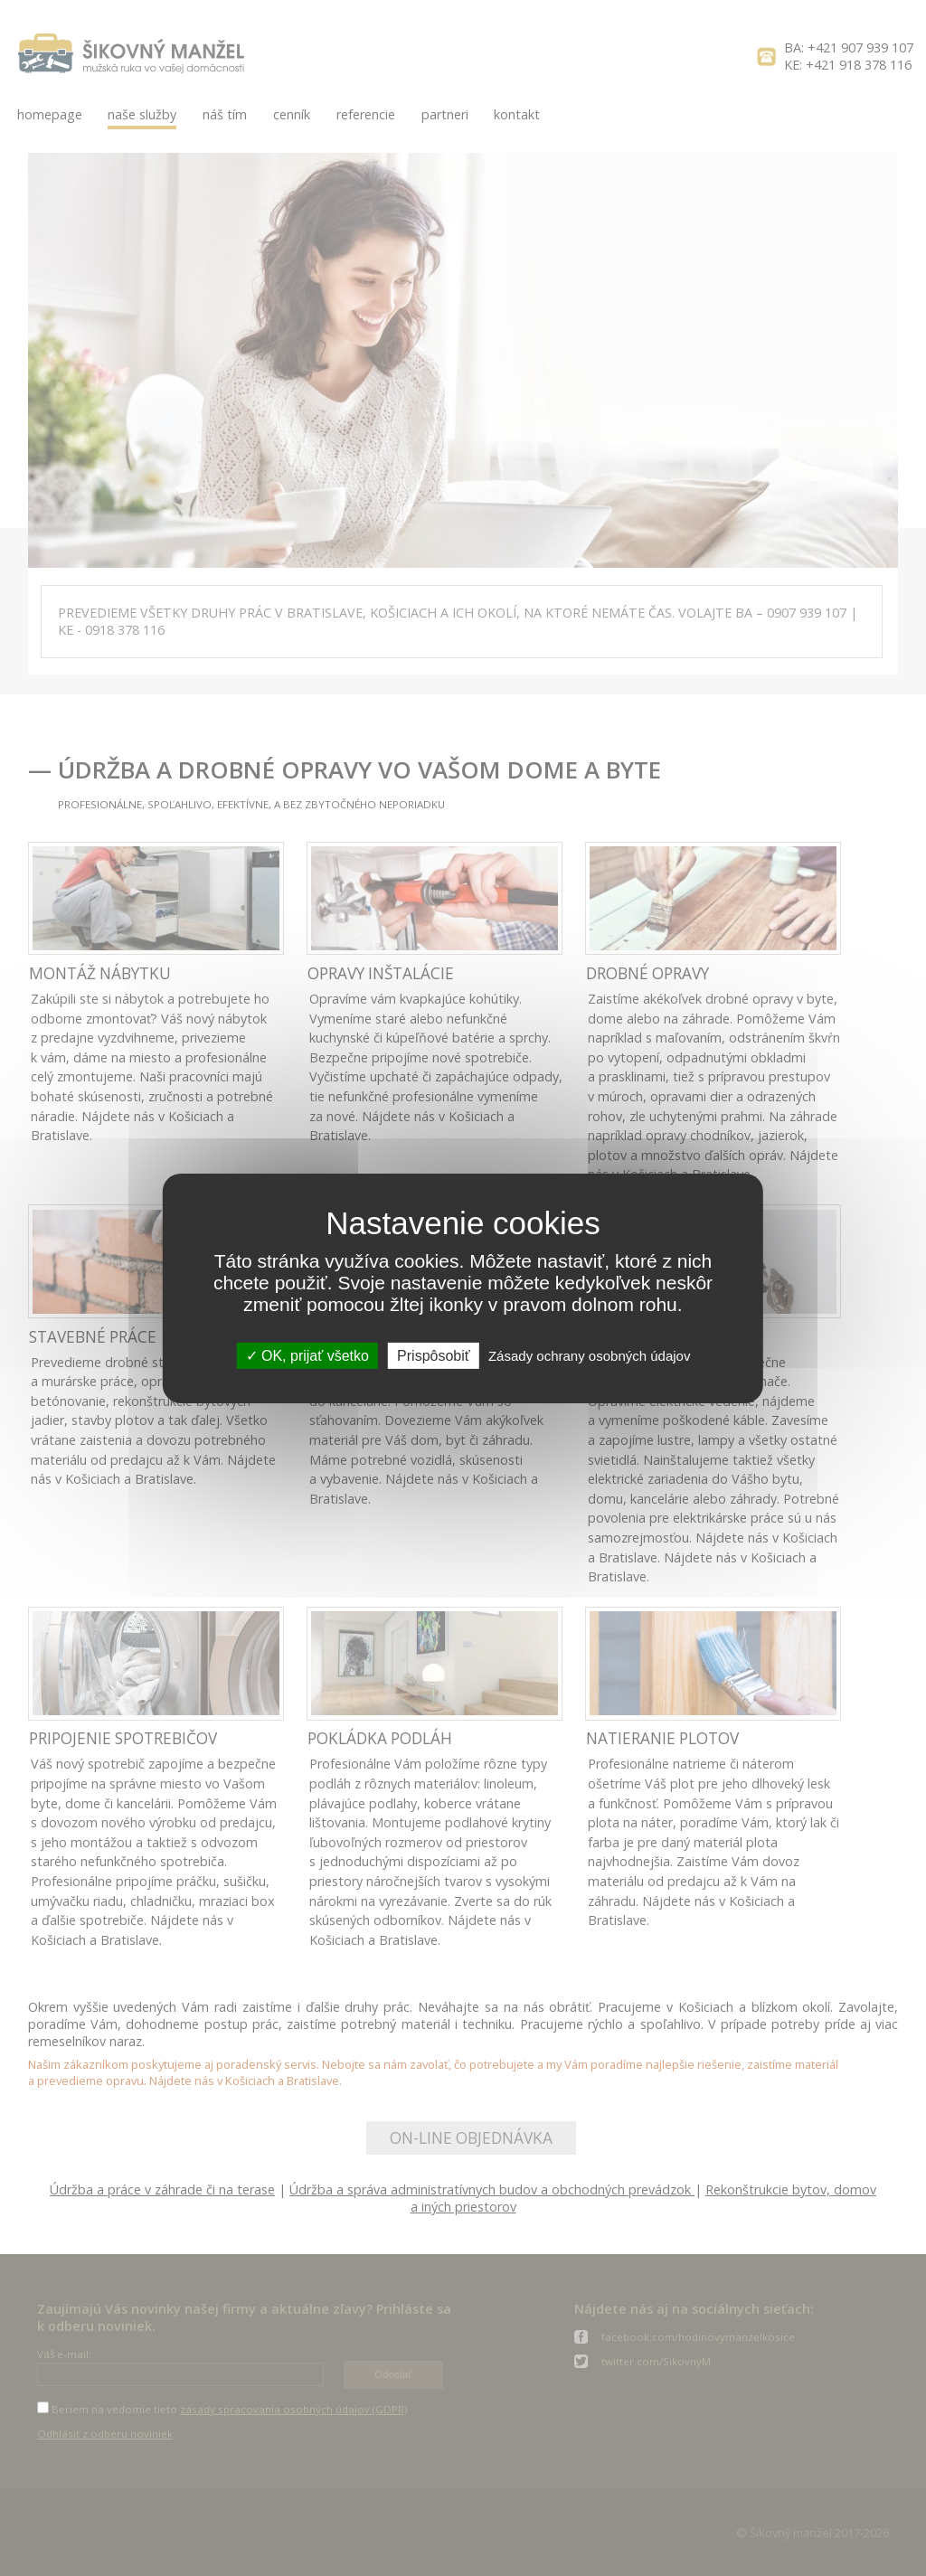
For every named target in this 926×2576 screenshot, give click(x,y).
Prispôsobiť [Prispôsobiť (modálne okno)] (433, 1355)
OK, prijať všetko (307, 1355)
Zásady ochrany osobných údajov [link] (589, 1355)
